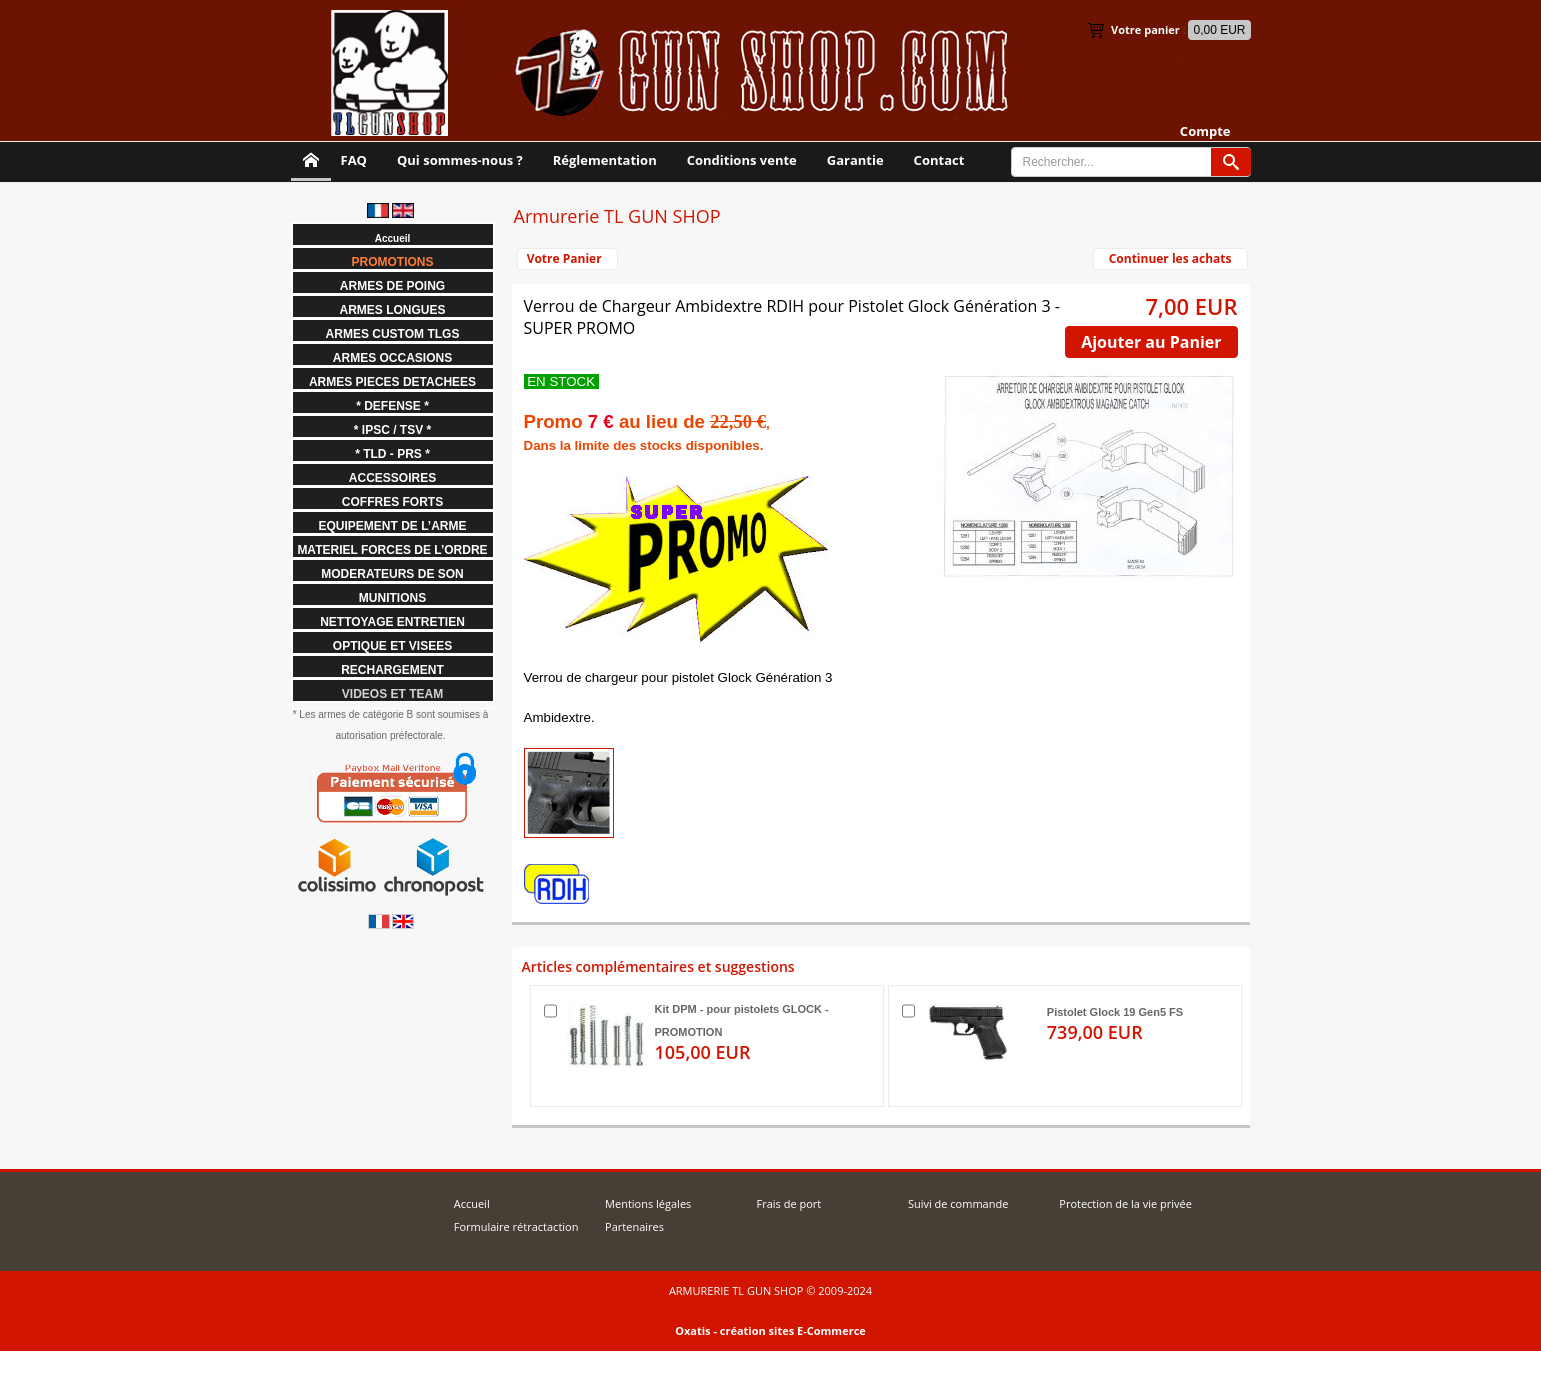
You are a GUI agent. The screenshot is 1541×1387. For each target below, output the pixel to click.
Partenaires (634, 1226)
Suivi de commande (958, 1203)
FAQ (354, 160)
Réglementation (605, 160)
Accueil (472, 1203)
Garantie (855, 160)
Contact (939, 160)
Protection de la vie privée (1125, 1203)
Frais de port (788, 1203)
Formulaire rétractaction (516, 1226)
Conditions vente (742, 160)
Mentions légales (648, 1203)
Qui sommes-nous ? (460, 160)
